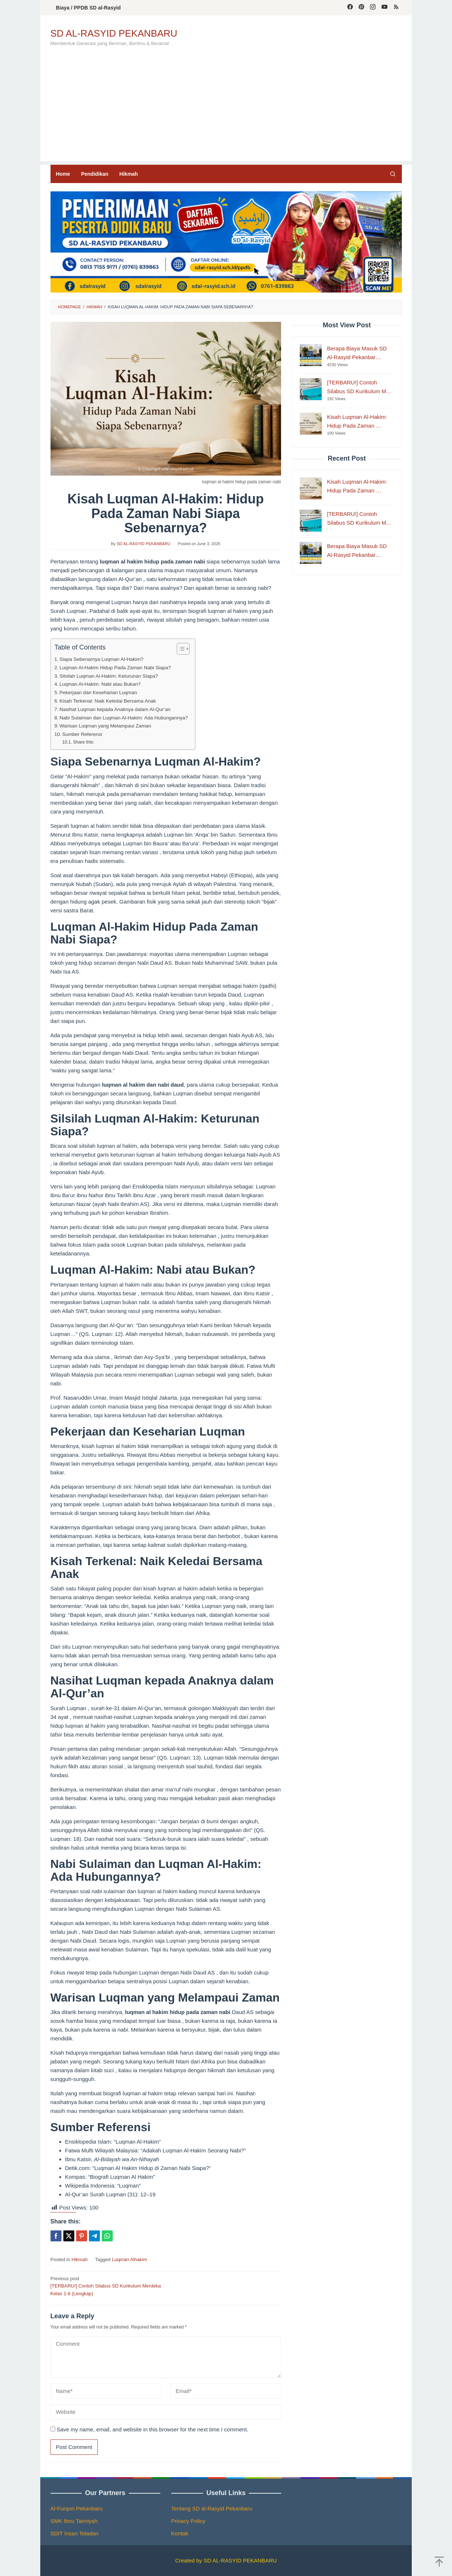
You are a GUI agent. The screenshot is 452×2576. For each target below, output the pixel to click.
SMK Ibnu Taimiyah (74, 2521)
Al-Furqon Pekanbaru (77, 2508)
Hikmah (79, 2259)
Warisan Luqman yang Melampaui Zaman (105, 726)
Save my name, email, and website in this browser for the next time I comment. (153, 2429)
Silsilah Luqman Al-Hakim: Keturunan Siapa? (109, 676)
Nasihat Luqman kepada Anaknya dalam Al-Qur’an (115, 709)
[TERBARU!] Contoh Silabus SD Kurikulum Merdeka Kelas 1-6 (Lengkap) (106, 2286)
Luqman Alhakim (129, 2259)
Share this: (83, 742)
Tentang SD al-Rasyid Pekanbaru (212, 2508)
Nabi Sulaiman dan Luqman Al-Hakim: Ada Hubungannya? (124, 718)
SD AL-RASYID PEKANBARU (114, 33)
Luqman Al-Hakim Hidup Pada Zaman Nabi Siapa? (115, 667)
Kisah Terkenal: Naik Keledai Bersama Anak (108, 701)
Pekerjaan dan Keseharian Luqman (98, 692)
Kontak (179, 2533)
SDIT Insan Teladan (74, 2533)
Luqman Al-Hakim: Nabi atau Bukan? (100, 684)
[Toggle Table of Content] (179, 649)
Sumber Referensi (82, 734)
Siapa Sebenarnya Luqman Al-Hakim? (101, 659)
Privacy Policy (188, 2521)
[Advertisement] (226, 110)
